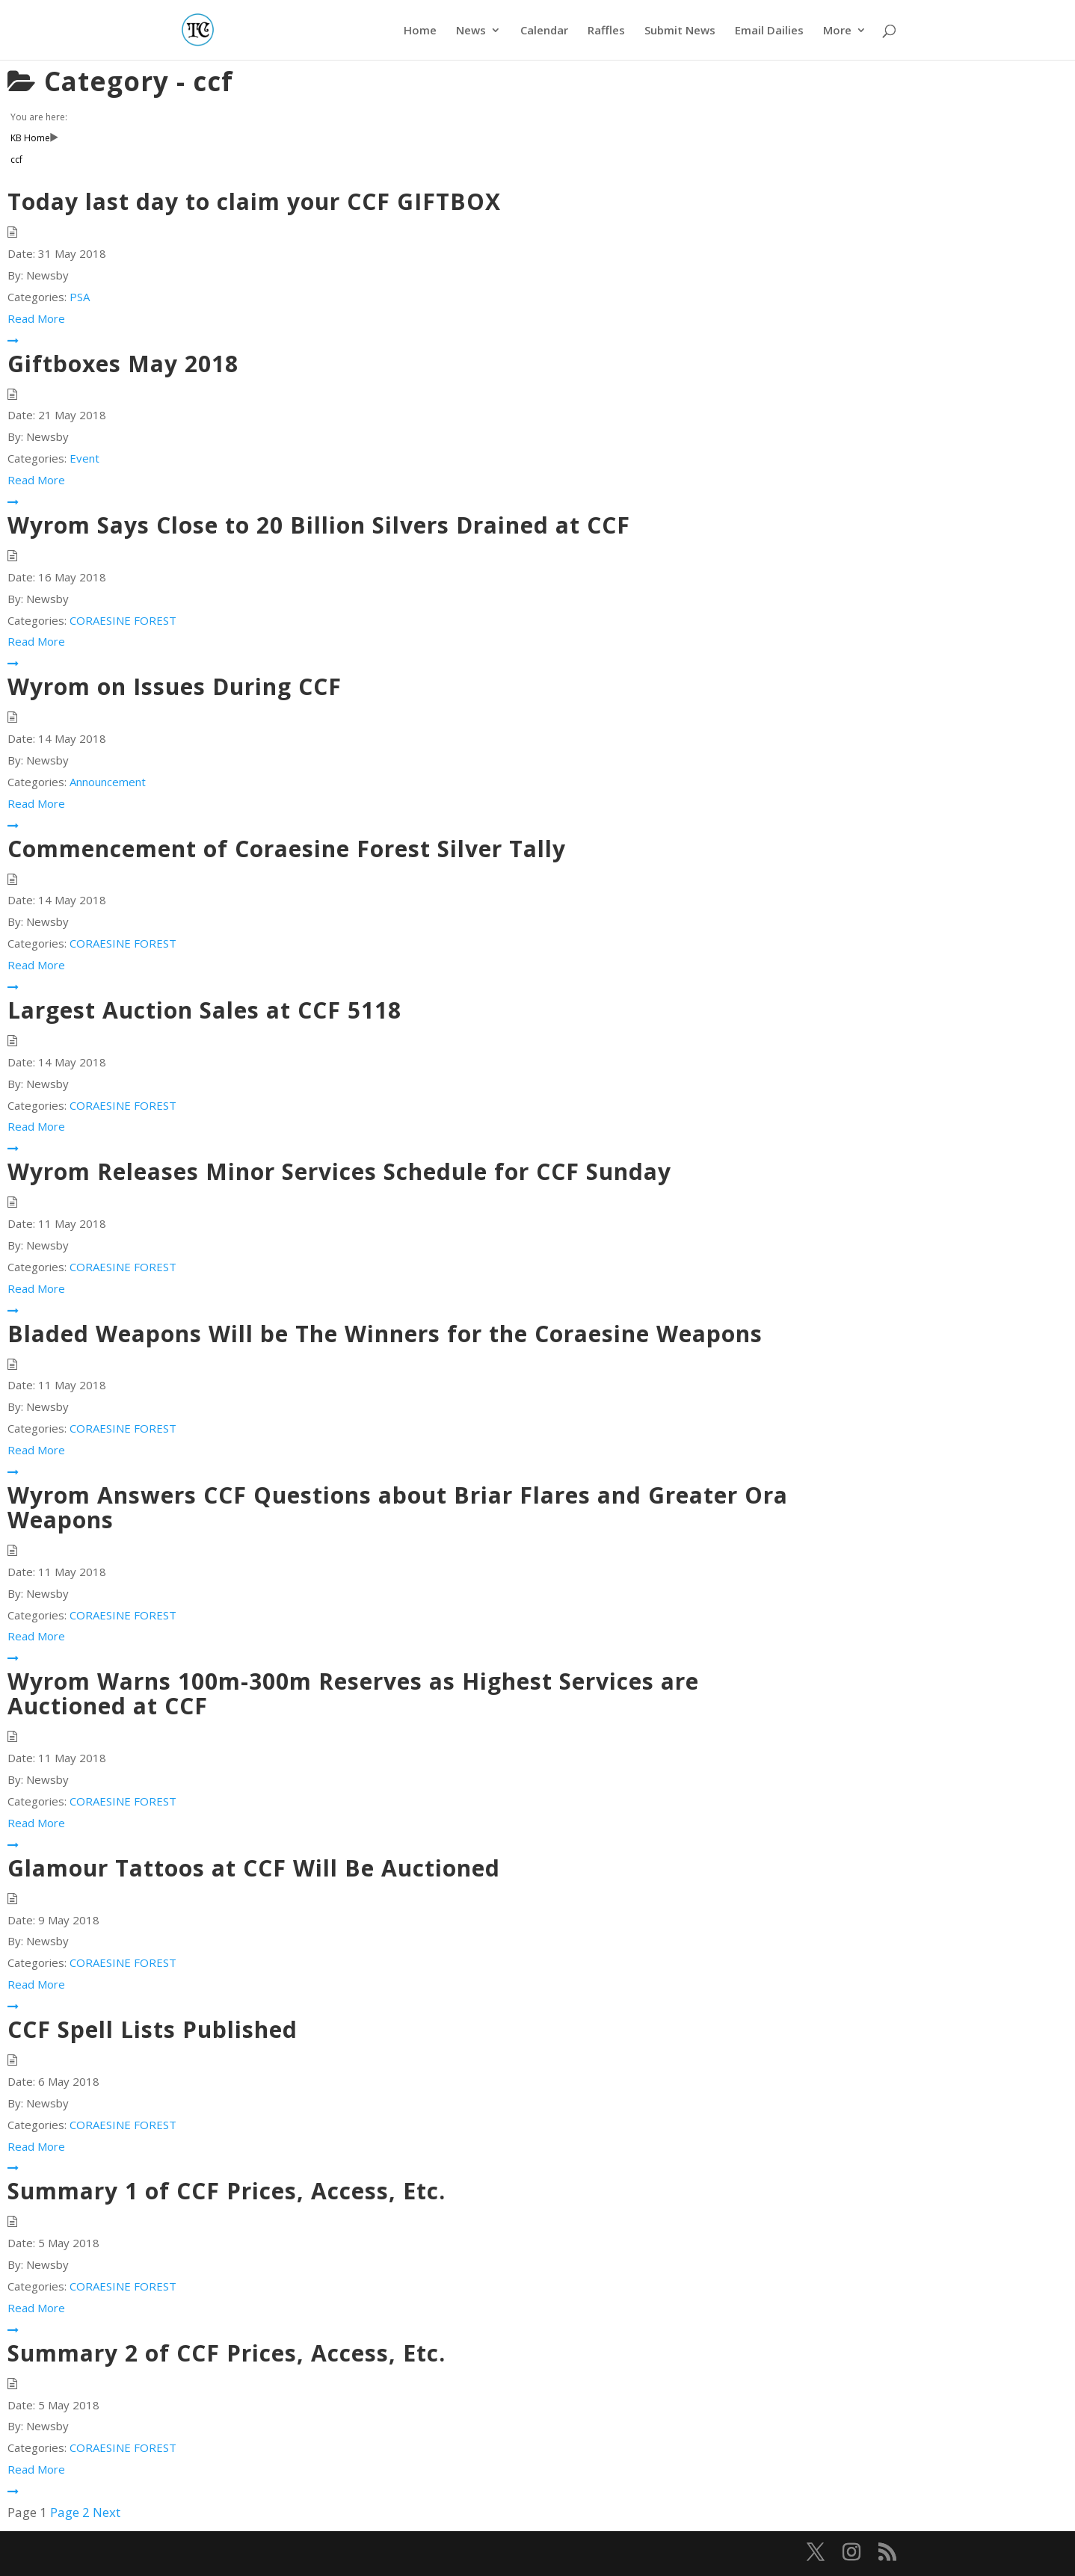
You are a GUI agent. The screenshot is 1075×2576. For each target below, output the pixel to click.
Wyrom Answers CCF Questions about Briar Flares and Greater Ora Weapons (397, 1507)
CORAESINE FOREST (123, 620)
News (471, 31)
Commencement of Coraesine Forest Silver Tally (286, 848)
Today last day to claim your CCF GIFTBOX (254, 201)
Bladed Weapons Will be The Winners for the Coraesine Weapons (385, 1333)
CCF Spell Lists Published (152, 2029)
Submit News (679, 31)
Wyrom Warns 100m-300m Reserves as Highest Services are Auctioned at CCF (353, 1693)
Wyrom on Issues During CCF (174, 686)
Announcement (108, 781)
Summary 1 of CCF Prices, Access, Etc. (226, 2190)
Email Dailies (769, 31)
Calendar (544, 31)
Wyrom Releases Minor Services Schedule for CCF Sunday (339, 1171)
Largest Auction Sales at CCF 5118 (204, 1010)
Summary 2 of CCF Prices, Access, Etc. (226, 2353)
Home (420, 31)
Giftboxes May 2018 (122, 363)
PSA (80, 296)
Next (106, 2512)
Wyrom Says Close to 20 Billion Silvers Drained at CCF (318, 525)
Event (84, 458)
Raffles (606, 31)
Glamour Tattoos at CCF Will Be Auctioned (253, 1868)
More (837, 31)
